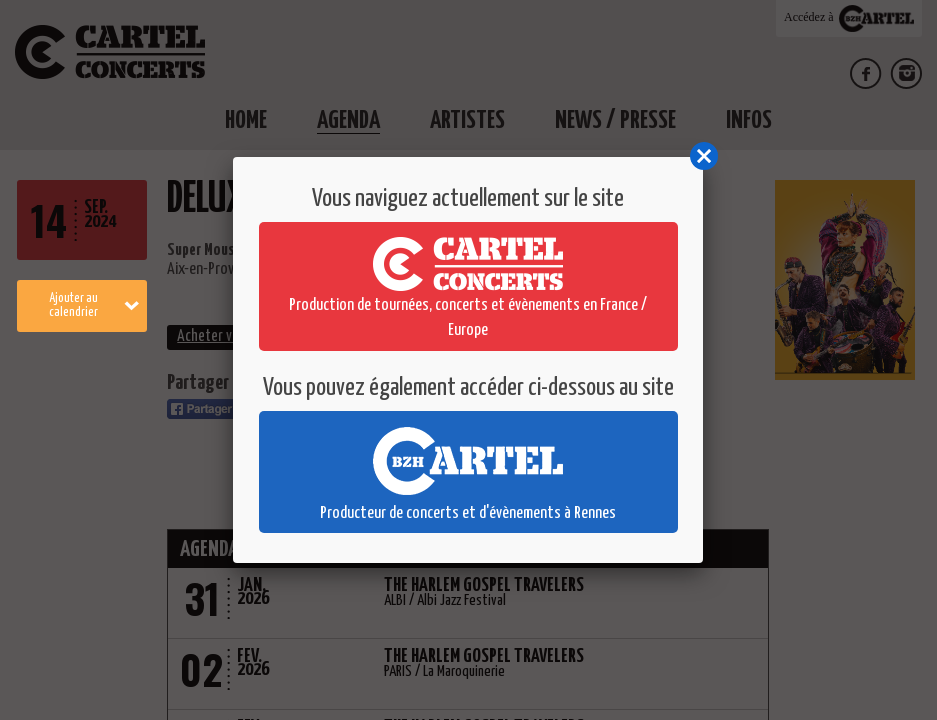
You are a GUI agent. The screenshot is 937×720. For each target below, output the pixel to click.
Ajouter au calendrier (94, 305)
